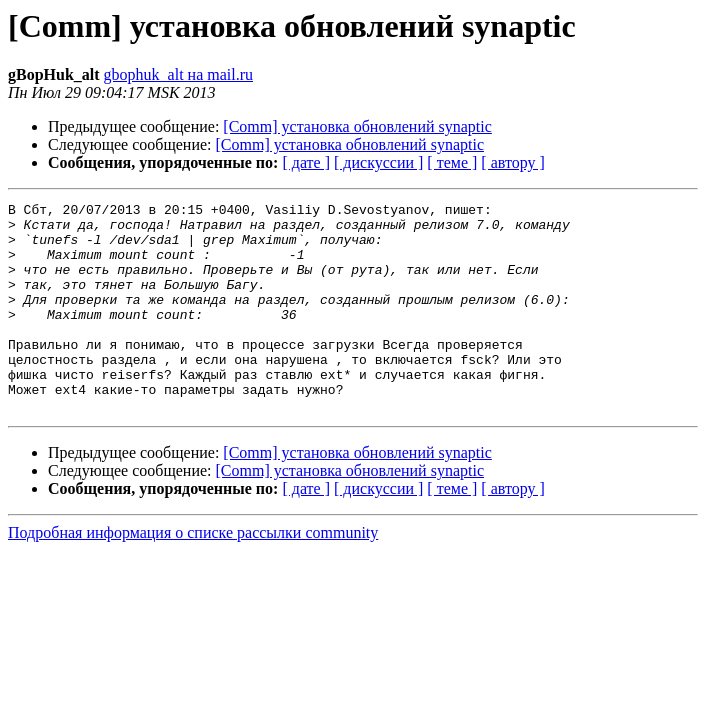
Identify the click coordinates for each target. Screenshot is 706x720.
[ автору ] (512, 162)
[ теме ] (452, 162)
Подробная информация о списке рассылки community (193, 574)
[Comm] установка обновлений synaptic (357, 126)
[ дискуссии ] (378, 162)
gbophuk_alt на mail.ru (178, 74)
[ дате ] (306, 162)
